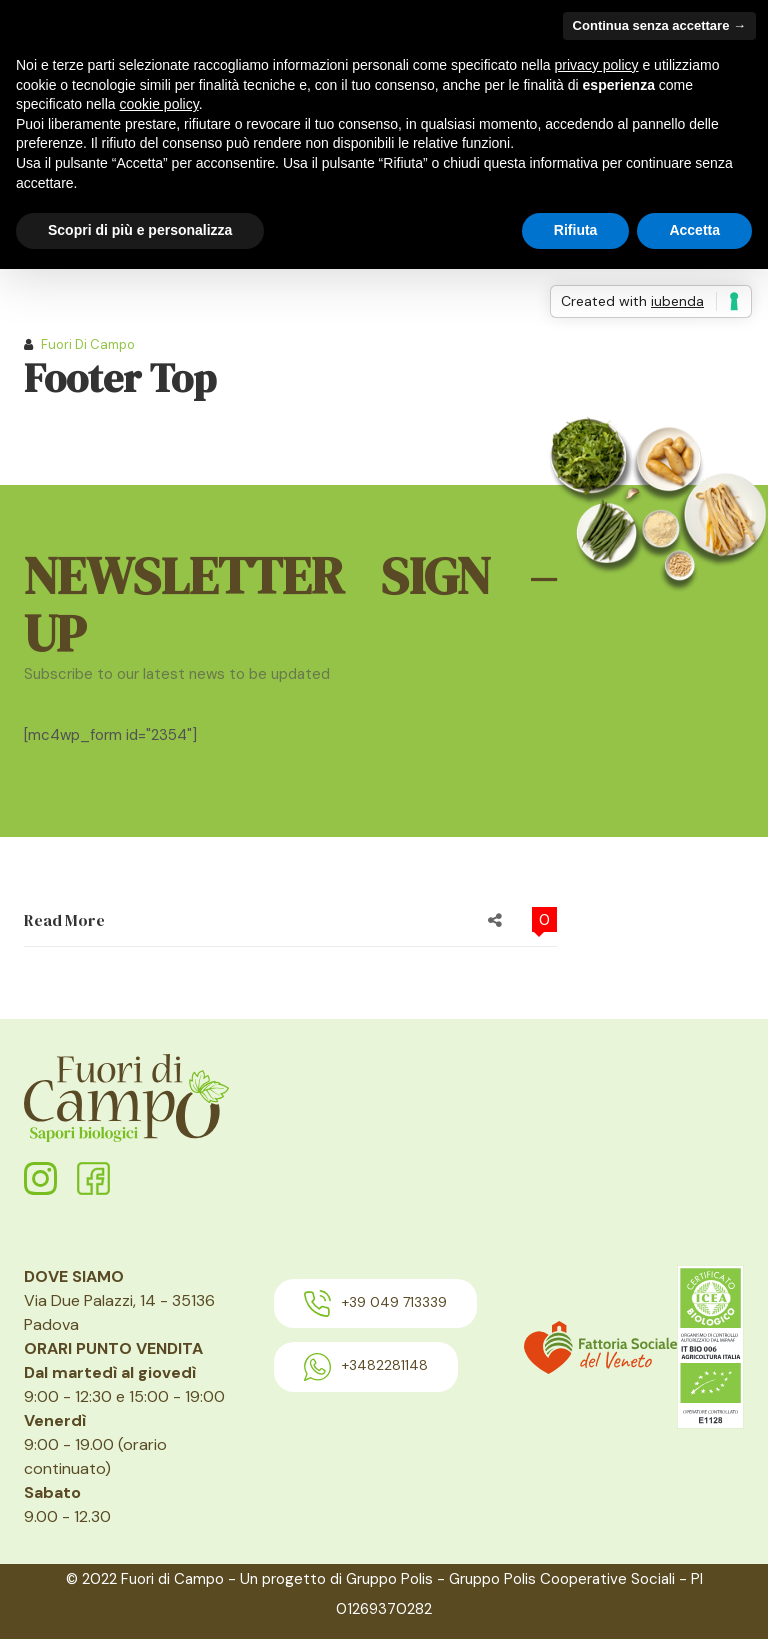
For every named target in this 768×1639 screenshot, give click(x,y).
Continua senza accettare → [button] (659, 25)
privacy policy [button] (597, 65)
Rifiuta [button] (576, 230)
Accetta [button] (694, 230)
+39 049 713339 (375, 1303)
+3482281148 (366, 1366)
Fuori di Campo (88, 344)
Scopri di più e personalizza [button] (140, 230)
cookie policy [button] (159, 104)
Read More (64, 920)
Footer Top (120, 378)
